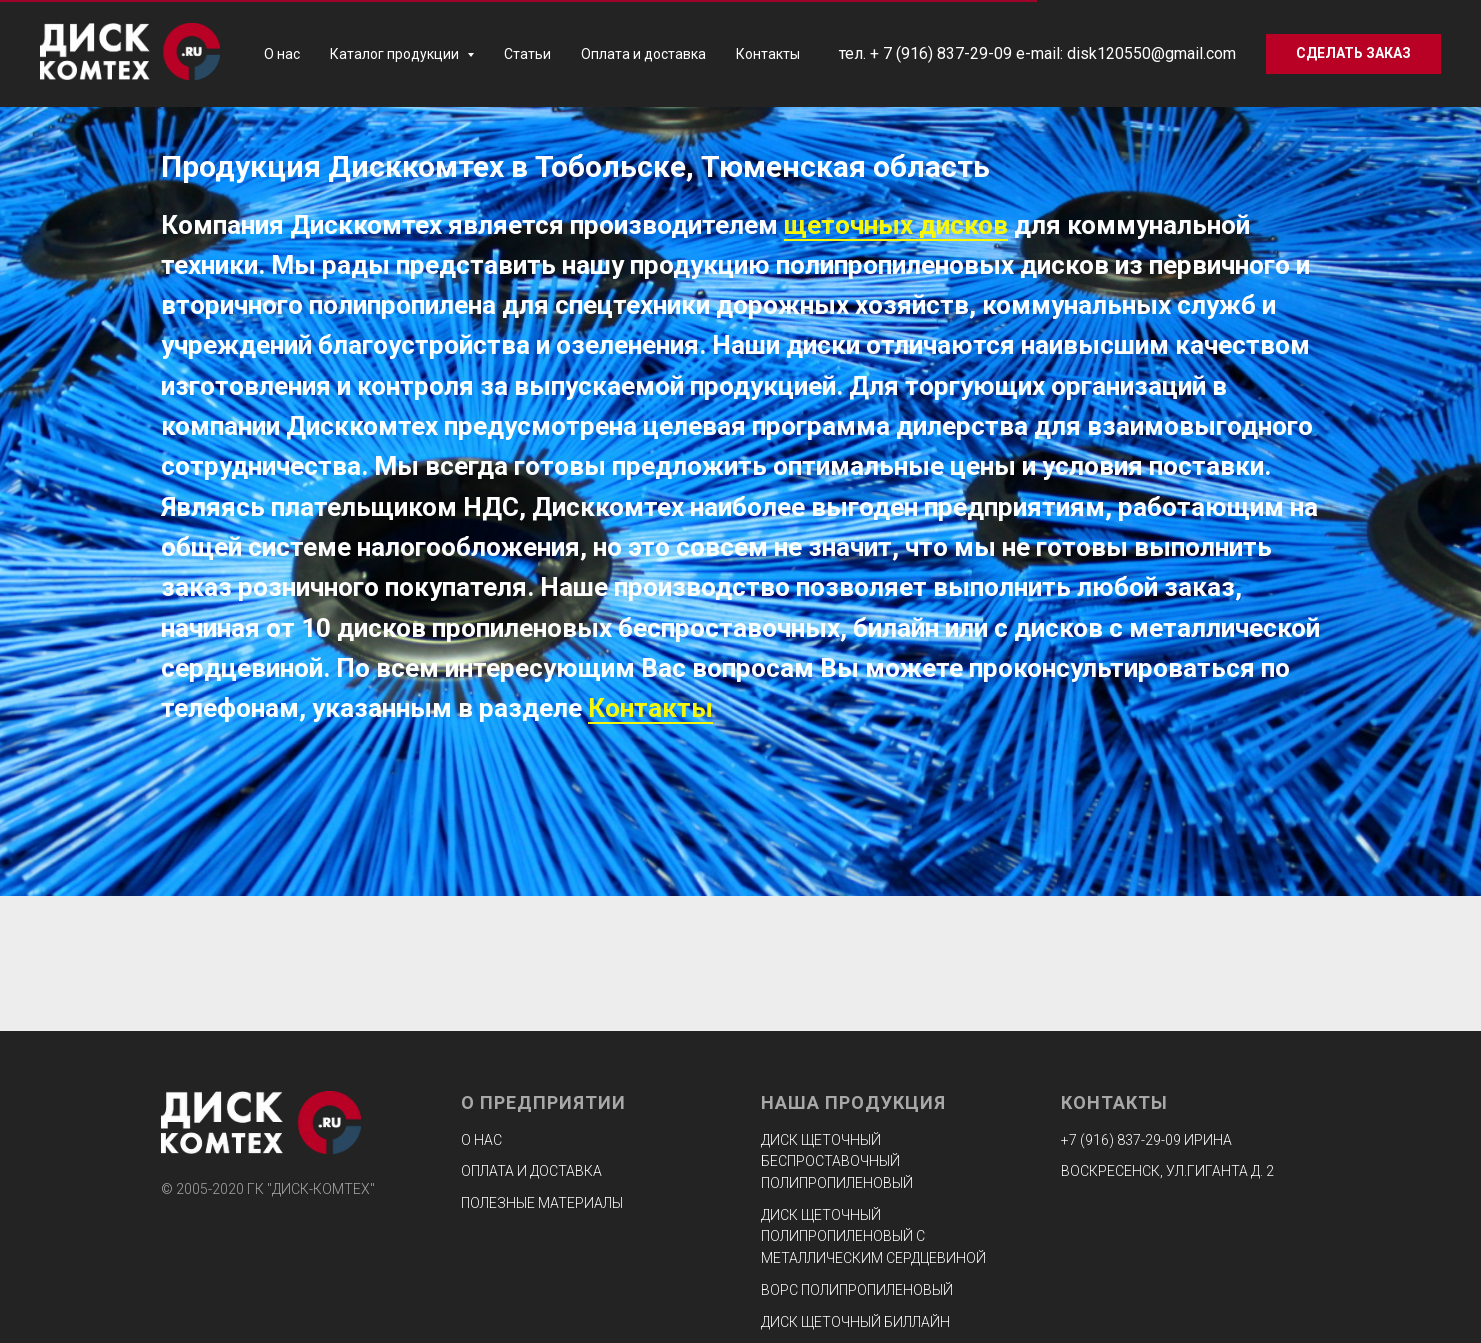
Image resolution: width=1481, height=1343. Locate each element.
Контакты (768, 54)
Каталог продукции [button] (396, 54)
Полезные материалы (542, 1203)
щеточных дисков (896, 225)
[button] (1353, 54)
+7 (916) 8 (1093, 1140)
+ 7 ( (885, 53)
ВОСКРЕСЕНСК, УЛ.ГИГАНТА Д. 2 (1167, 1171)
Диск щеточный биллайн (855, 1322)
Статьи (527, 54)
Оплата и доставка (643, 54)
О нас (282, 54)
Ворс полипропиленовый (857, 1290)
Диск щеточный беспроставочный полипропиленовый (837, 1161)
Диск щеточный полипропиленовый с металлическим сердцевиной (873, 1236)
